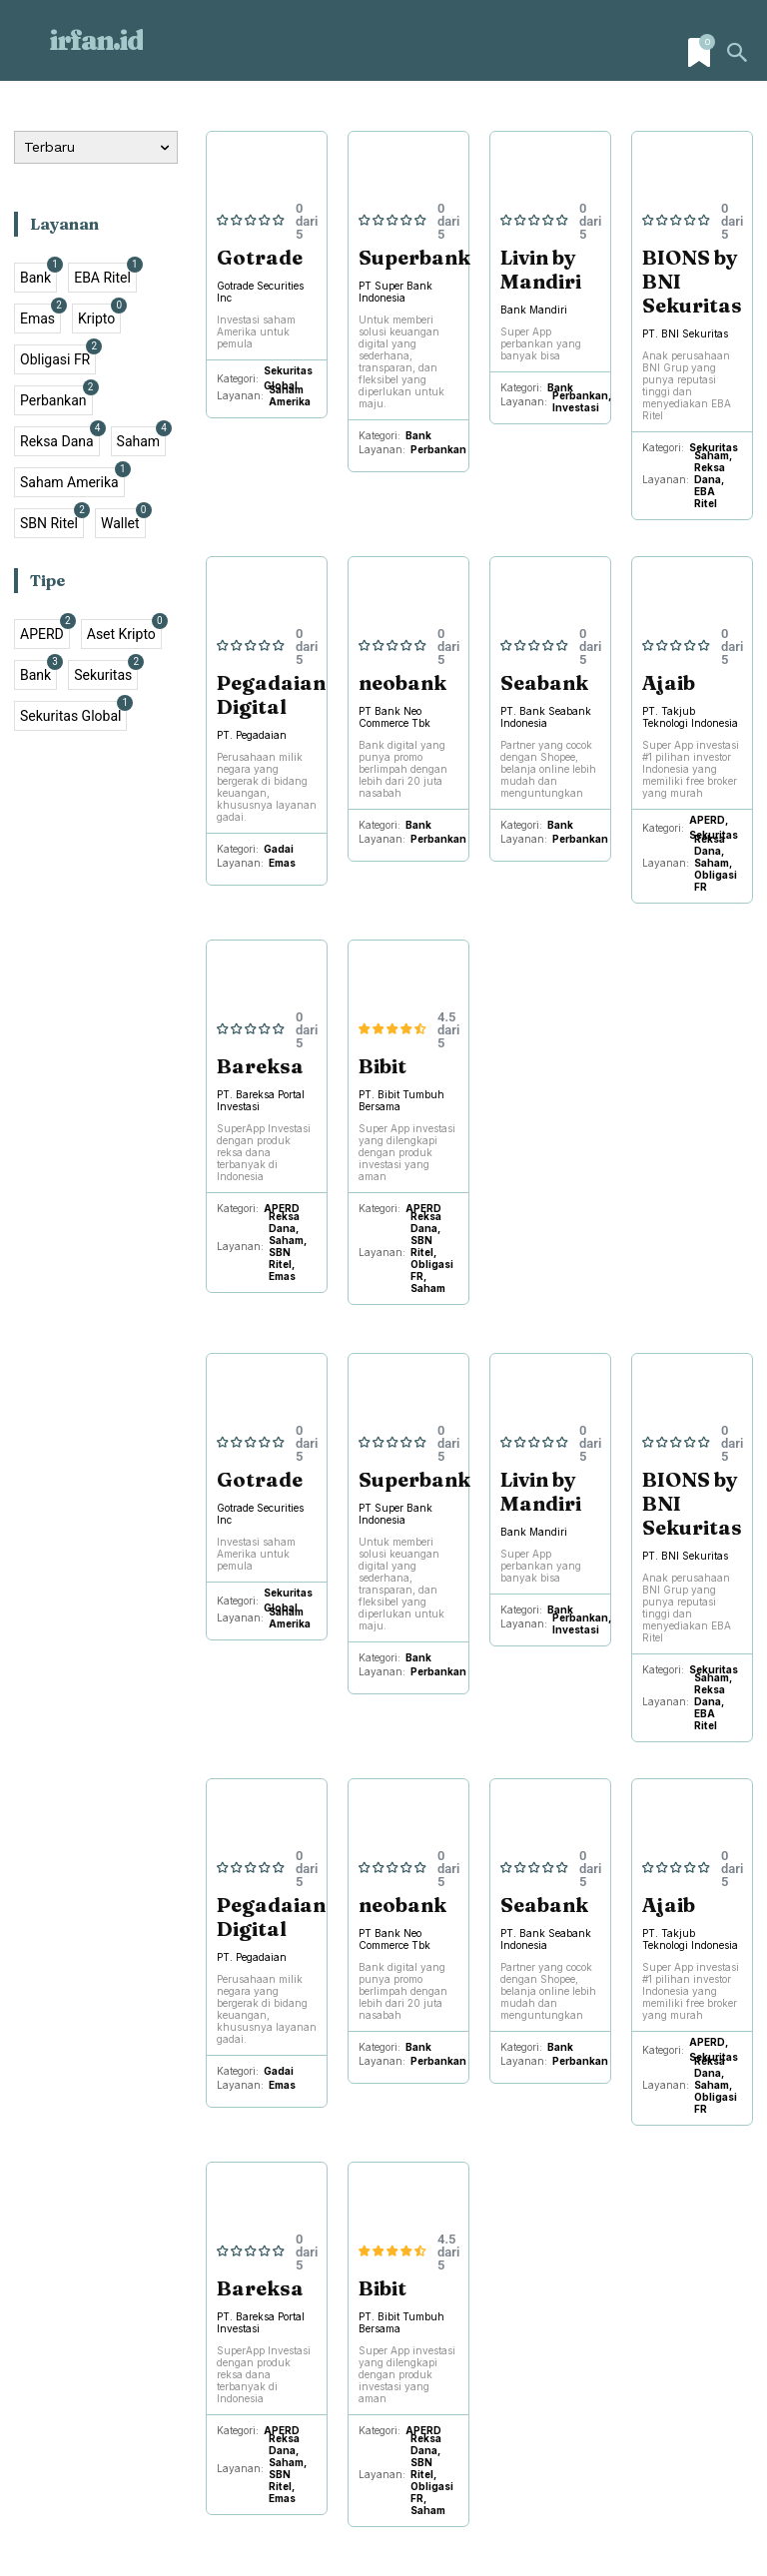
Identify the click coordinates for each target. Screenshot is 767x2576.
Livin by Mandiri (540, 269)
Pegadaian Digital (271, 694)
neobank (402, 682)
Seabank (544, 682)
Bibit (382, 1065)
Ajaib (668, 682)
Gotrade (260, 257)
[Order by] (96, 147)
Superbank (414, 257)
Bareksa (260, 1065)
